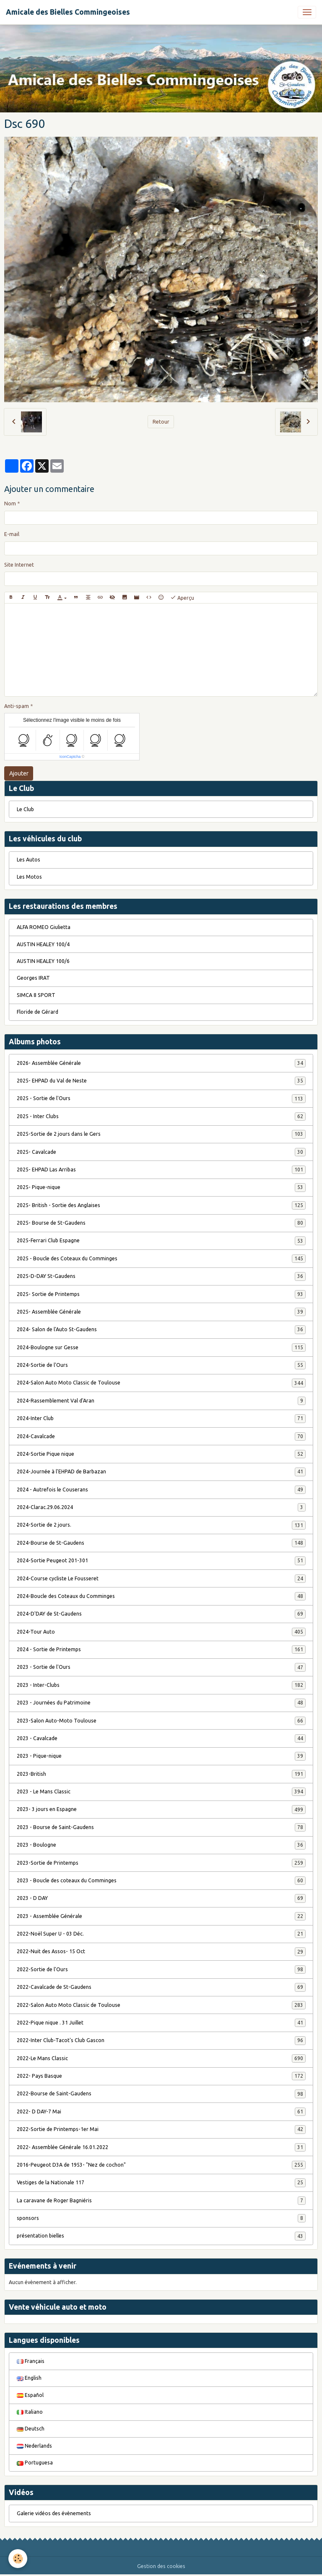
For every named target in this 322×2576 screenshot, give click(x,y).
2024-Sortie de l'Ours (161, 1365)
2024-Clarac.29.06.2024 (161, 1507)
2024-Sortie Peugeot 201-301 (161, 1560)
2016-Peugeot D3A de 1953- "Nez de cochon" (161, 2165)
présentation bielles (161, 2236)
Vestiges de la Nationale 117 (161, 2182)
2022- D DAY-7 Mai (161, 2112)
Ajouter (19, 773)
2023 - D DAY (161, 1898)
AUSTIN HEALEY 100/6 (43, 961)
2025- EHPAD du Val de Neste (161, 1081)
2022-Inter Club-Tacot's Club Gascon (161, 2040)
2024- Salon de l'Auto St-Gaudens (161, 1329)
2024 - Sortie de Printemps (161, 1649)
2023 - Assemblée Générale (161, 1916)
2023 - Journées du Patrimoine (161, 1703)
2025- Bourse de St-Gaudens (161, 1223)
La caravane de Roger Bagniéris (161, 2200)
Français (30, 2361)
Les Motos (29, 876)
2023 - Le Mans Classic (161, 1792)
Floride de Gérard (37, 1012)
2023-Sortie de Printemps (161, 1863)
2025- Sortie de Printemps (161, 1294)
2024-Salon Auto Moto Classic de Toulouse (161, 1383)
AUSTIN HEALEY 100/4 (43, 944)
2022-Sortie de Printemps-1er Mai (161, 2129)
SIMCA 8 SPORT (36, 995)
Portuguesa (35, 2462)
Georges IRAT (33, 978)
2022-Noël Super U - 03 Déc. (161, 1934)
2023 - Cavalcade (161, 1738)
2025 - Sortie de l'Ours (161, 1098)
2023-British (161, 1774)
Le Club (25, 809)
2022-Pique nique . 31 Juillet (161, 2023)
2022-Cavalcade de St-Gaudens (161, 1987)
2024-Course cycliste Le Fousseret (161, 1578)
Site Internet (19, 564)
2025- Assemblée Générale (161, 1312)
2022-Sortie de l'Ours (161, 1969)
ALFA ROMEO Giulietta (43, 927)
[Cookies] (17, 2558)
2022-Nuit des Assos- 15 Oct (161, 1951)
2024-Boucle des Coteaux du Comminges (161, 1596)
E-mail (11, 534)
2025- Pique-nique (161, 1187)
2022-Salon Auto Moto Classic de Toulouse (161, 2005)
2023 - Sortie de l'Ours (161, 1667)
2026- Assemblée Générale (161, 1063)
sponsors (161, 2218)
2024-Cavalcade (161, 1436)
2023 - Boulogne (161, 1845)
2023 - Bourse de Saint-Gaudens (161, 1827)
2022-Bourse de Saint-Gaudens (161, 2093)
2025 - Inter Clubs (161, 1116)
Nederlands (34, 2446)
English (29, 2378)
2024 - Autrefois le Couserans (161, 1490)
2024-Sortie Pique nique (161, 1454)
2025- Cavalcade (161, 1152)
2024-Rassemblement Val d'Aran (161, 1401)
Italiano (30, 2412)
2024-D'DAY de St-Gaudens (161, 1614)
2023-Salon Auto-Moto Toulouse (161, 1721)
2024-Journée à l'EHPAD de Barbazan (161, 1472)
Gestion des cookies (161, 2566)
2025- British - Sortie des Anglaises (161, 1205)
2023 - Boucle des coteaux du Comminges (161, 1880)
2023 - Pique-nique (161, 1756)
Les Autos (28, 859)
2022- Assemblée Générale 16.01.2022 (161, 2147)
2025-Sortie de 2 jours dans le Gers (161, 1134)
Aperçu (182, 597)
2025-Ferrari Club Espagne (161, 1240)
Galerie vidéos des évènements (54, 2513)
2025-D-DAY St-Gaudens (161, 1276)
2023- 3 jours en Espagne (161, 1809)
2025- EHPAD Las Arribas (161, 1170)
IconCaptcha (70, 757)
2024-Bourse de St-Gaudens (161, 1543)
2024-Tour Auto (161, 1632)
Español (30, 2395)
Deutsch (30, 2428)
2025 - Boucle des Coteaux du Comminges (161, 1258)
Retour (161, 421)
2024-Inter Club (161, 1418)
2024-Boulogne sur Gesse (161, 1347)
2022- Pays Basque (161, 2076)
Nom (10, 503)
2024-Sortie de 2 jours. (161, 1525)
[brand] (68, 12)
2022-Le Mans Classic (161, 2058)
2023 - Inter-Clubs (161, 1685)
